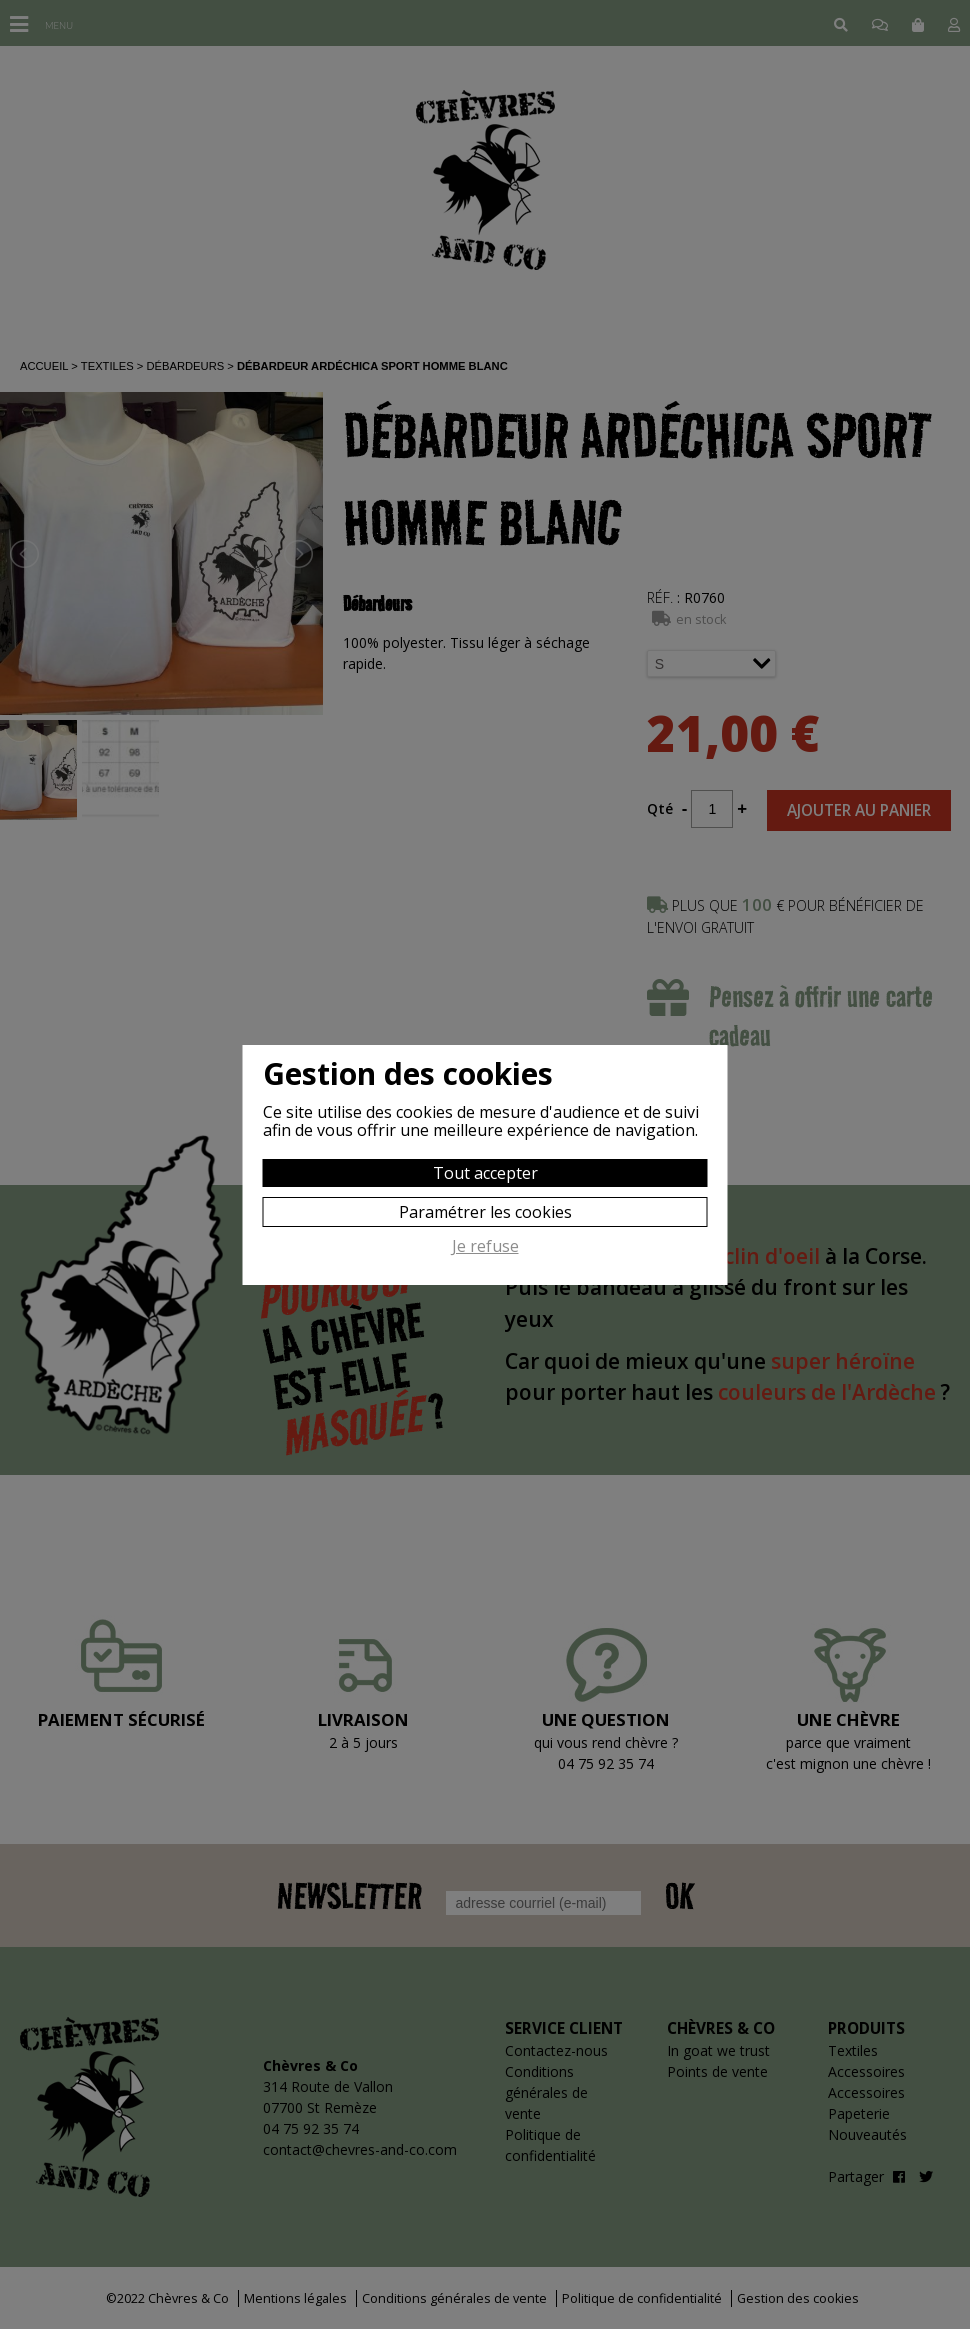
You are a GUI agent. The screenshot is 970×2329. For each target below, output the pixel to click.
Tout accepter (485, 1173)
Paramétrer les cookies (485, 1212)
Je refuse (485, 1247)
